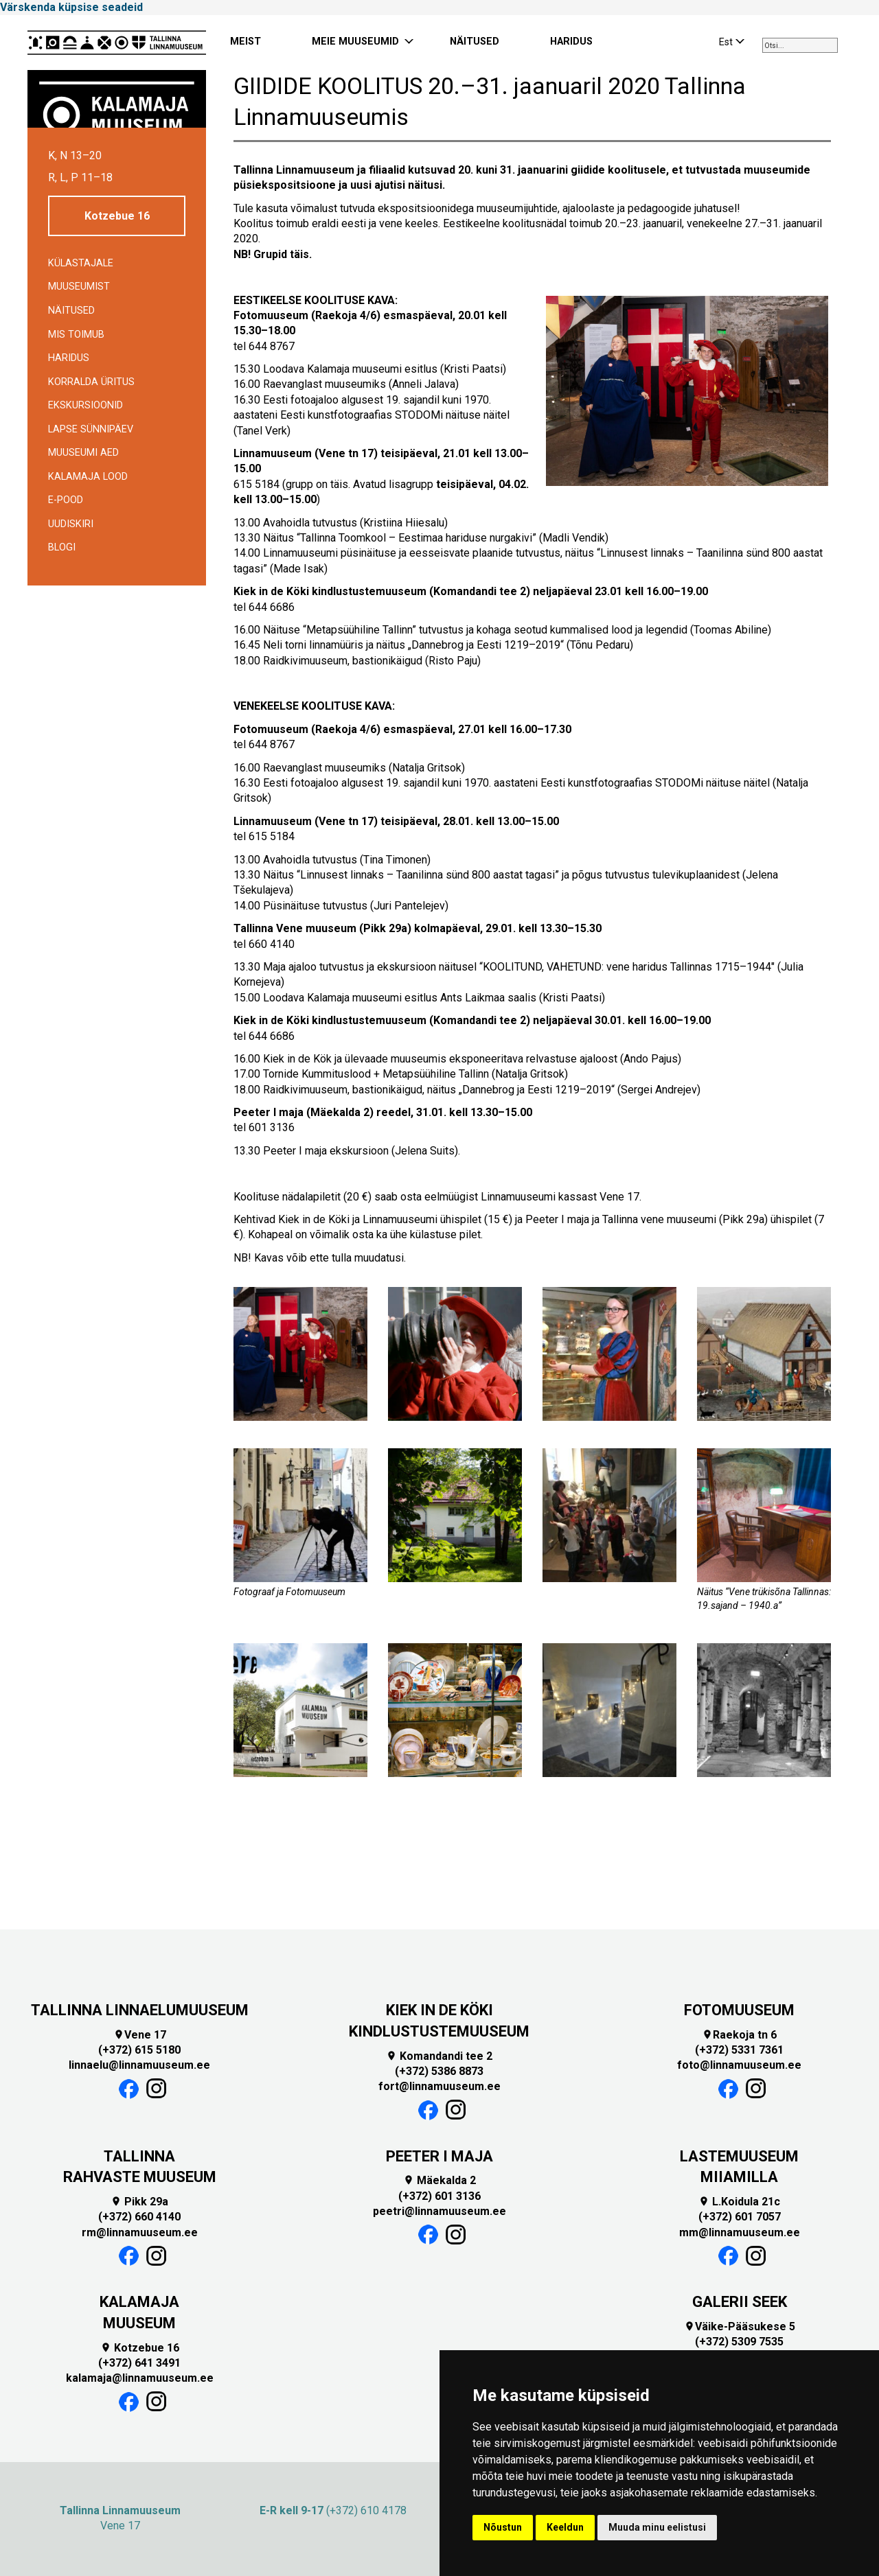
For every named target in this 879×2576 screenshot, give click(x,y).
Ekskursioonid (85, 405)
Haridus (68, 358)
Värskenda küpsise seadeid (71, 7)
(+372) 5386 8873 (439, 2071)
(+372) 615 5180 (139, 2049)
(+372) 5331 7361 (739, 2049)
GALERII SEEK (739, 2301)
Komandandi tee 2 (439, 2056)
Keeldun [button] (565, 2527)
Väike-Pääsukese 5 (739, 2326)
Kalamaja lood (88, 477)
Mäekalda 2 (439, 2180)
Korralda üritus (91, 382)
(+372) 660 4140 (139, 2216)
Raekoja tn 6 (739, 2034)
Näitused (71, 310)
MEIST (245, 41)
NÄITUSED (474, 41)
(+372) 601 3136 (439, 2196)
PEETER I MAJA (439, 2156)
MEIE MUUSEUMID (355, 41)
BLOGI (62, 547)
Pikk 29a (139, 2201)
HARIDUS (571, 41)
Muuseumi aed (83, 453)
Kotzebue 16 (117, 215)
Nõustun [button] (502, 2527)
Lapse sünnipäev (90, 429)
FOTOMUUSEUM (739, 2010)
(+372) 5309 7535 (739, 2341)
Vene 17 (139, 2034)
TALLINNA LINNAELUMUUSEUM (140, 2010)
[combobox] (800, 45)
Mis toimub (76, 334)
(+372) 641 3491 (139, 2362)
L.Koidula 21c (739, 2201)
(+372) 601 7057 (739, 2216)
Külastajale (80, 263)
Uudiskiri (70, 524)
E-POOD (65, 500)
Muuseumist (79, 286)
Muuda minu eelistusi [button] (657, 2527)
